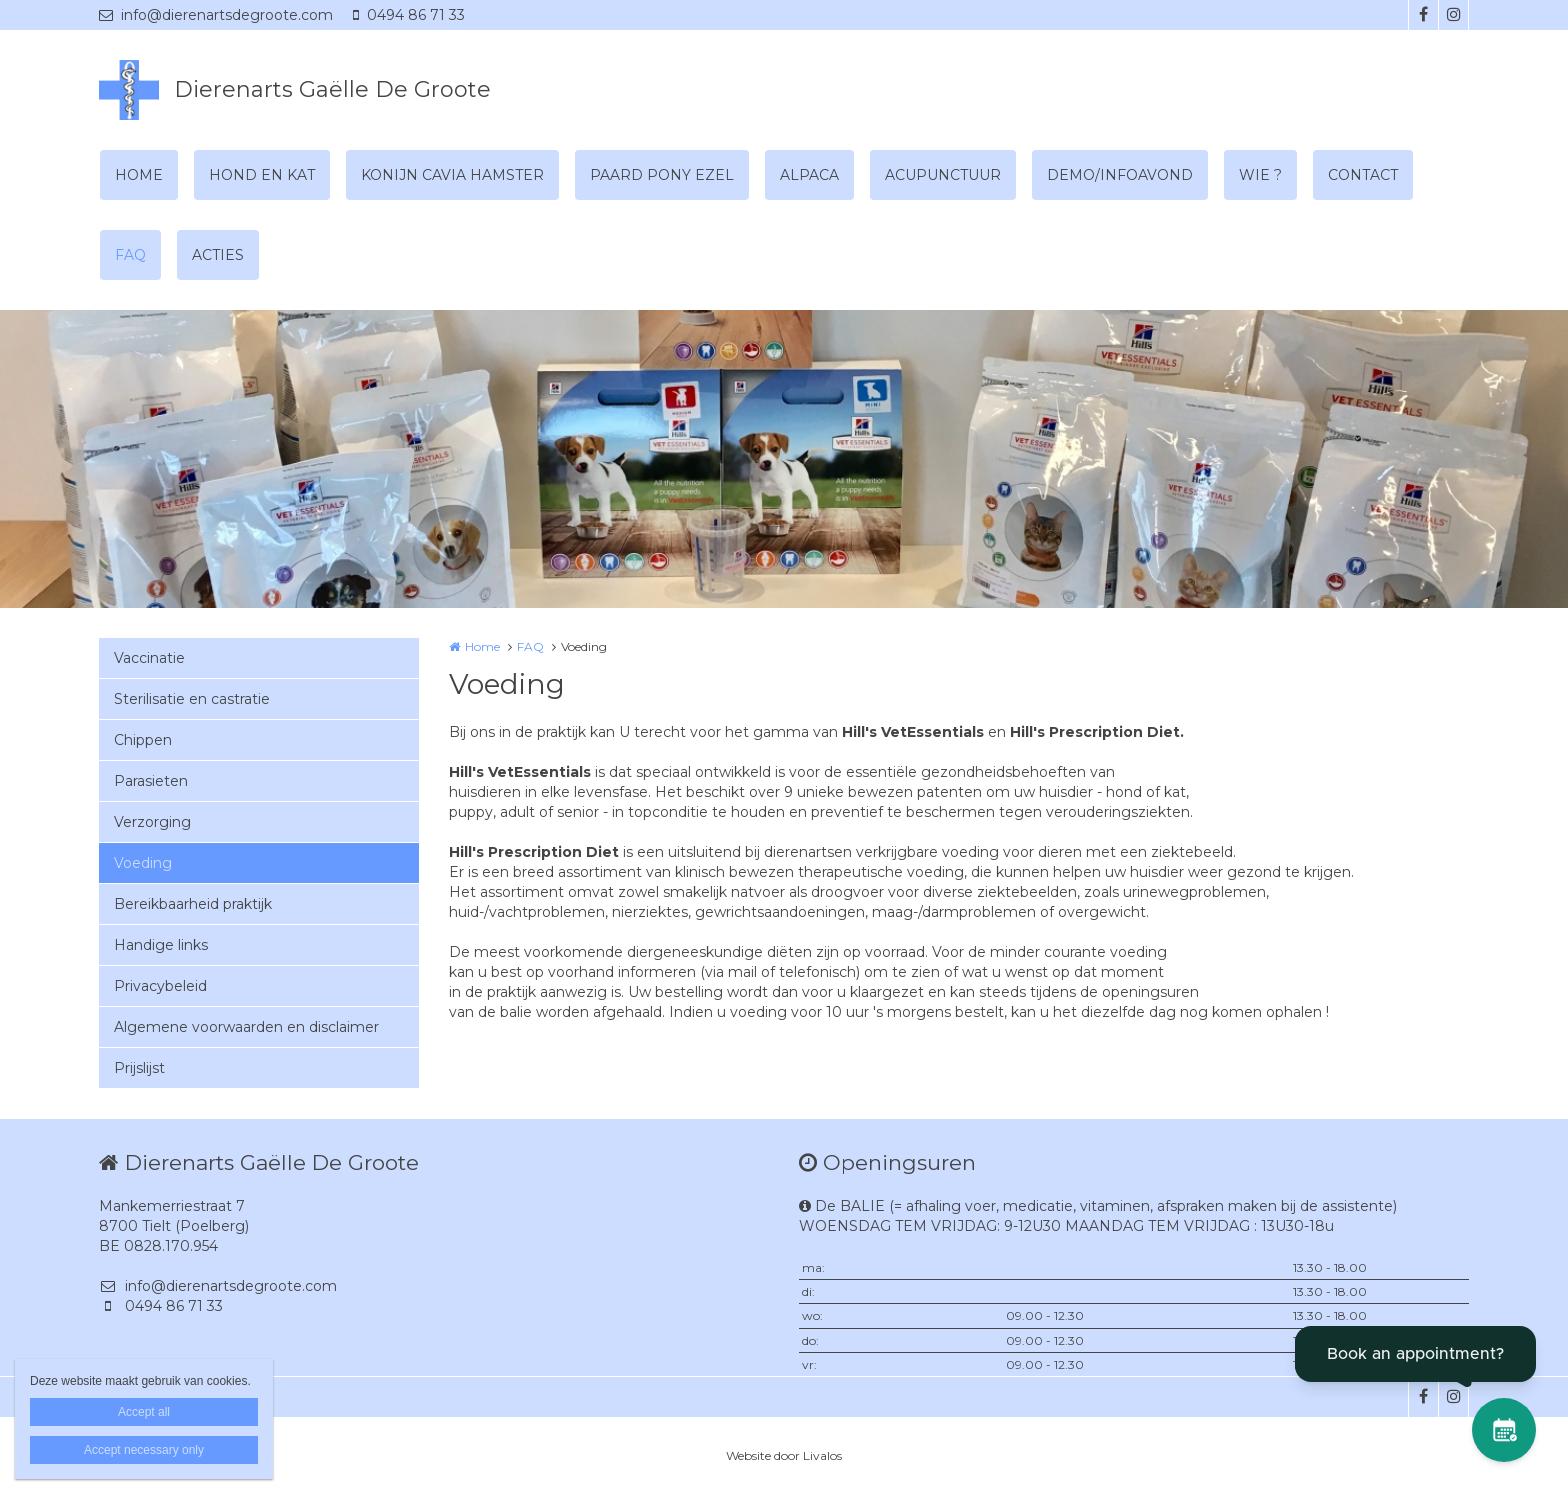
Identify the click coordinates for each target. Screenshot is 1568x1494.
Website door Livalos (784, 1455)
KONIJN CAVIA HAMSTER (452, 175)
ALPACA (809, 175)
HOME (139, 175)
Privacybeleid (160, 986)
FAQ (130, 255)
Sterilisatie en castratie (192, 699)
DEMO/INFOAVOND (1120, 175)
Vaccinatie (149, 658)
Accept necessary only (144, 1450)
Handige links (161, 945)
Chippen (143, 740)
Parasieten (151, 781)
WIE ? (1260, 175)
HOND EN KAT (262, 175)
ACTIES (218, 255)
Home (482, 646)
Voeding (143, 863)
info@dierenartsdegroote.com (216, 15)
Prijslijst (139, 1068)
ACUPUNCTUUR (943, 175)
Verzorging (152, 822)
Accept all (144, 1412)
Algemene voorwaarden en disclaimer (246, 1027)
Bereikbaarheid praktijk (193, 904)
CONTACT (1363, 175)
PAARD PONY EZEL (662, 175)
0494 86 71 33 (409, 15)
